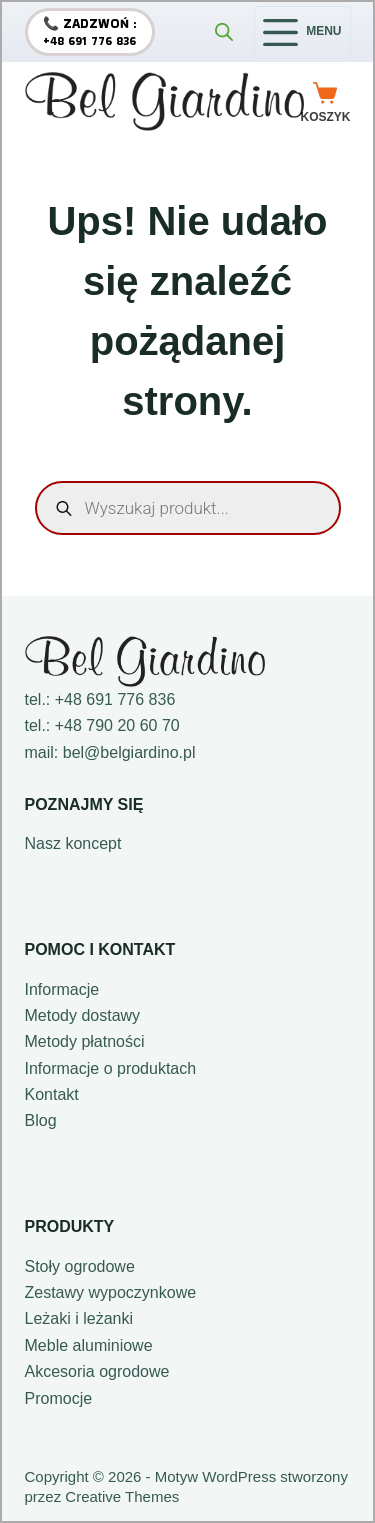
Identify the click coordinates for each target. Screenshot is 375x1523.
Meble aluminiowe (89, 1345)
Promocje (59, 1398)
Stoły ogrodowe (80, 1266)
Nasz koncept (73, 843)
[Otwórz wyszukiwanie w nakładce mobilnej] (224, 32)
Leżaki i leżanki (79, 1318)
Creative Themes (122, 1496)
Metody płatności (85, 1041)
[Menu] (302, 32)
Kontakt (52, 1094)
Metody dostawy (83, 1015)
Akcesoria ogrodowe (97, 1371)
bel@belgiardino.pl (129, 752)
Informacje (62, 989)
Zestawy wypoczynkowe (111, 1292)
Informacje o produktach (111, 1068)
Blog (41, 1120)
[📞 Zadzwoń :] (90, 32)
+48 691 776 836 (115, 699)
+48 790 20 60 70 (117, 725)
